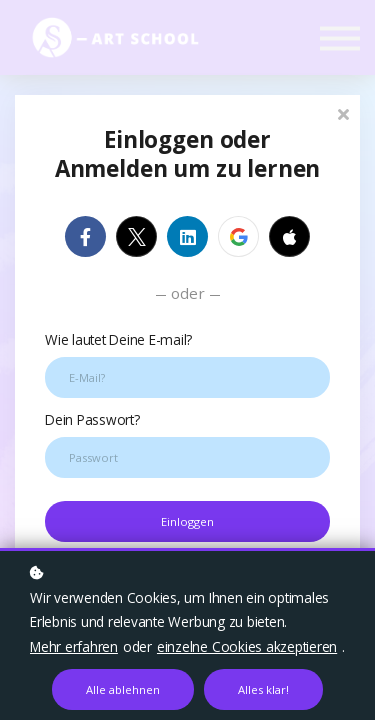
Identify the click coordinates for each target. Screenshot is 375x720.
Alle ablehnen (123, 689)
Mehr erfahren (74, 646)
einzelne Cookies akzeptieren (247, 646)
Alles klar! (263, 689)
